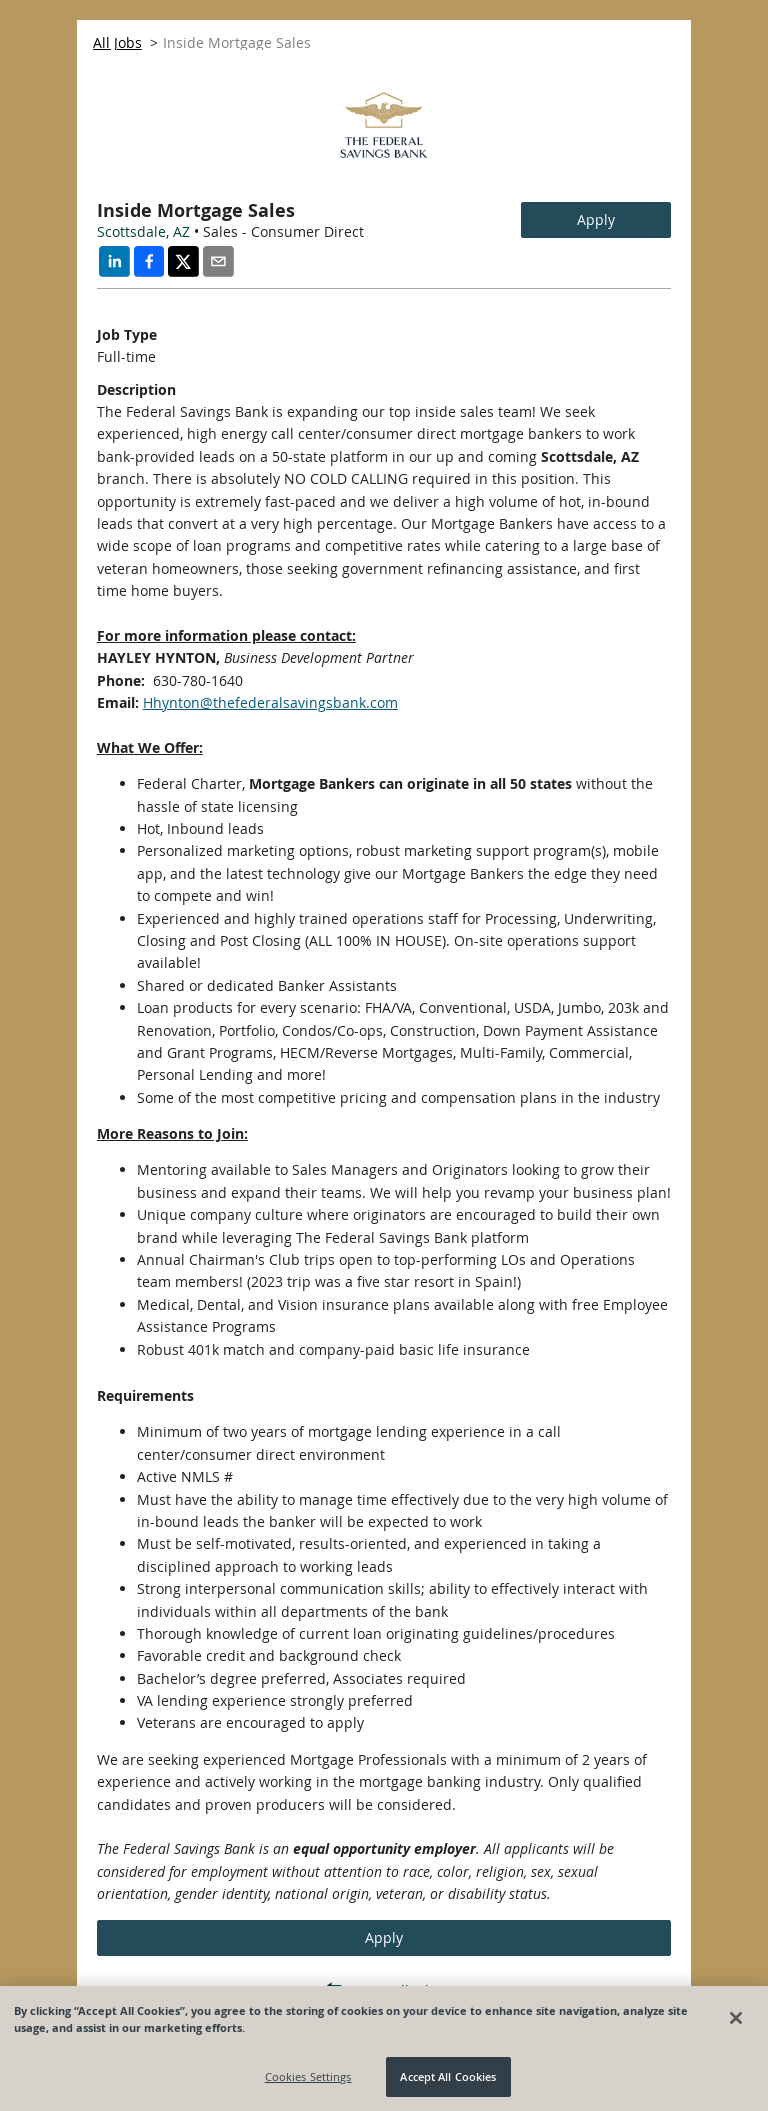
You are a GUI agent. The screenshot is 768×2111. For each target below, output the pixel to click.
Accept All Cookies (448, 2076)
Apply (596, 219)
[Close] (736, 2018)
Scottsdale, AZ (143, 231)
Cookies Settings (308, 2076)
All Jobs (117, 42)
